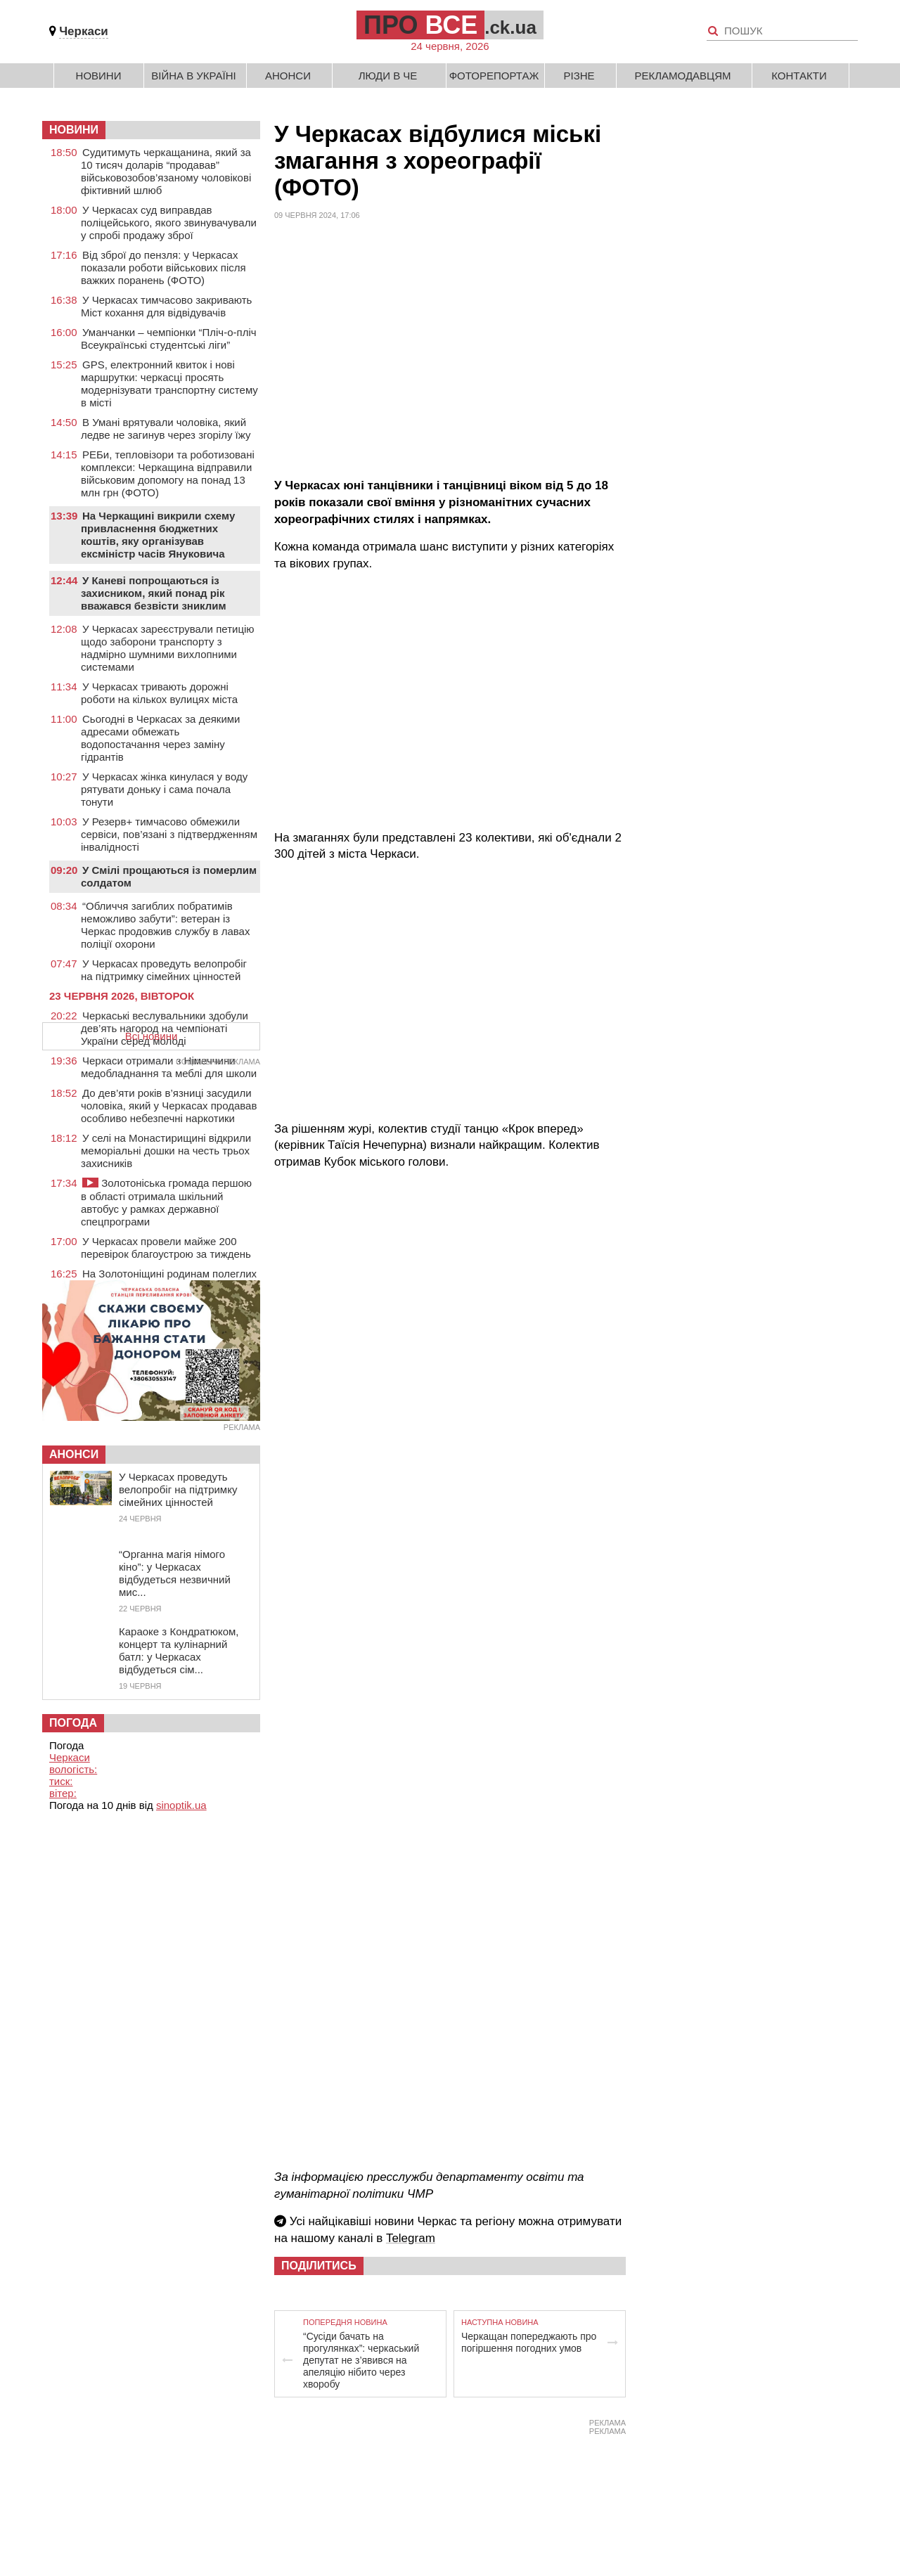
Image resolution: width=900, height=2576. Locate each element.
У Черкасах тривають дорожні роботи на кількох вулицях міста (159, 693)
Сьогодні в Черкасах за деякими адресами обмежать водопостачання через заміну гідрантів (160, 738)
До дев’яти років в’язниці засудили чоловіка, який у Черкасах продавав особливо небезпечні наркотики (169, 1105)
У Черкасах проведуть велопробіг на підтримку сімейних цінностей (164, 970)
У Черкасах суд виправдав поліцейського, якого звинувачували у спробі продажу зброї (169, 222)
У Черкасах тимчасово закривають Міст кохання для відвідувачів (166, 306)
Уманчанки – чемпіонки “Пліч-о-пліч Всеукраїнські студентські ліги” (169, 338)
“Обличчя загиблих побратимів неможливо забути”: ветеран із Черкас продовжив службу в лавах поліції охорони (165, 925)
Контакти (798, 76)
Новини (99, 76)
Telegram (410, 2238)
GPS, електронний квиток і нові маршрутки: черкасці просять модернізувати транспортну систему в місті (169, 383)
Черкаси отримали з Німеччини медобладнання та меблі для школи (169, 1067)
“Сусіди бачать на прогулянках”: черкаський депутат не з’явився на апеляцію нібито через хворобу (361, 2360)
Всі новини (151, 1036)
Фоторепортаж (494, 76)
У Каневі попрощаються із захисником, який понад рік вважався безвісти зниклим (153, 593)
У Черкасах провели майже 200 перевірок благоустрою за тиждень (166, 1247)
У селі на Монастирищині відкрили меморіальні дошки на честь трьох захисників (166, 1150)
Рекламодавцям (682, 76)
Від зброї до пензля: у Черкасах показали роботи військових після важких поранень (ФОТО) (163, 267)
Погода (73, 1723)
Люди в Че (388, 76)
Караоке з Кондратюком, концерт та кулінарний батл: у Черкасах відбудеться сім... (179, 1650)
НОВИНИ (73, 130)
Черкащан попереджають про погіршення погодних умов (528, 2342)
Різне (578, 76)
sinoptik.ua (181, 1805)
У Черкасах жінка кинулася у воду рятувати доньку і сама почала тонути (164, 789)
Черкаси (83, 31)
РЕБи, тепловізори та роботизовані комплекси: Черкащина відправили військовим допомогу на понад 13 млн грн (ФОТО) (168, 473)
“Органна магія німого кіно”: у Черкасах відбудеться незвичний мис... (175, 1573)
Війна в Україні (193, 76)
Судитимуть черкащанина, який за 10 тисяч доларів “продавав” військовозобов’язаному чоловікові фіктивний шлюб (166, 171)
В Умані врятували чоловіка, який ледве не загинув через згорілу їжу (166, 428)
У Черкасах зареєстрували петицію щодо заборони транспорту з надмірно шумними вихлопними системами (168, 648)
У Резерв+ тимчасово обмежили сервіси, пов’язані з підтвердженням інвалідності (169, 834)
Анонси (288, 76)
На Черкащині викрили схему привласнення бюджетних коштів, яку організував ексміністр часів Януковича (158, 535)
